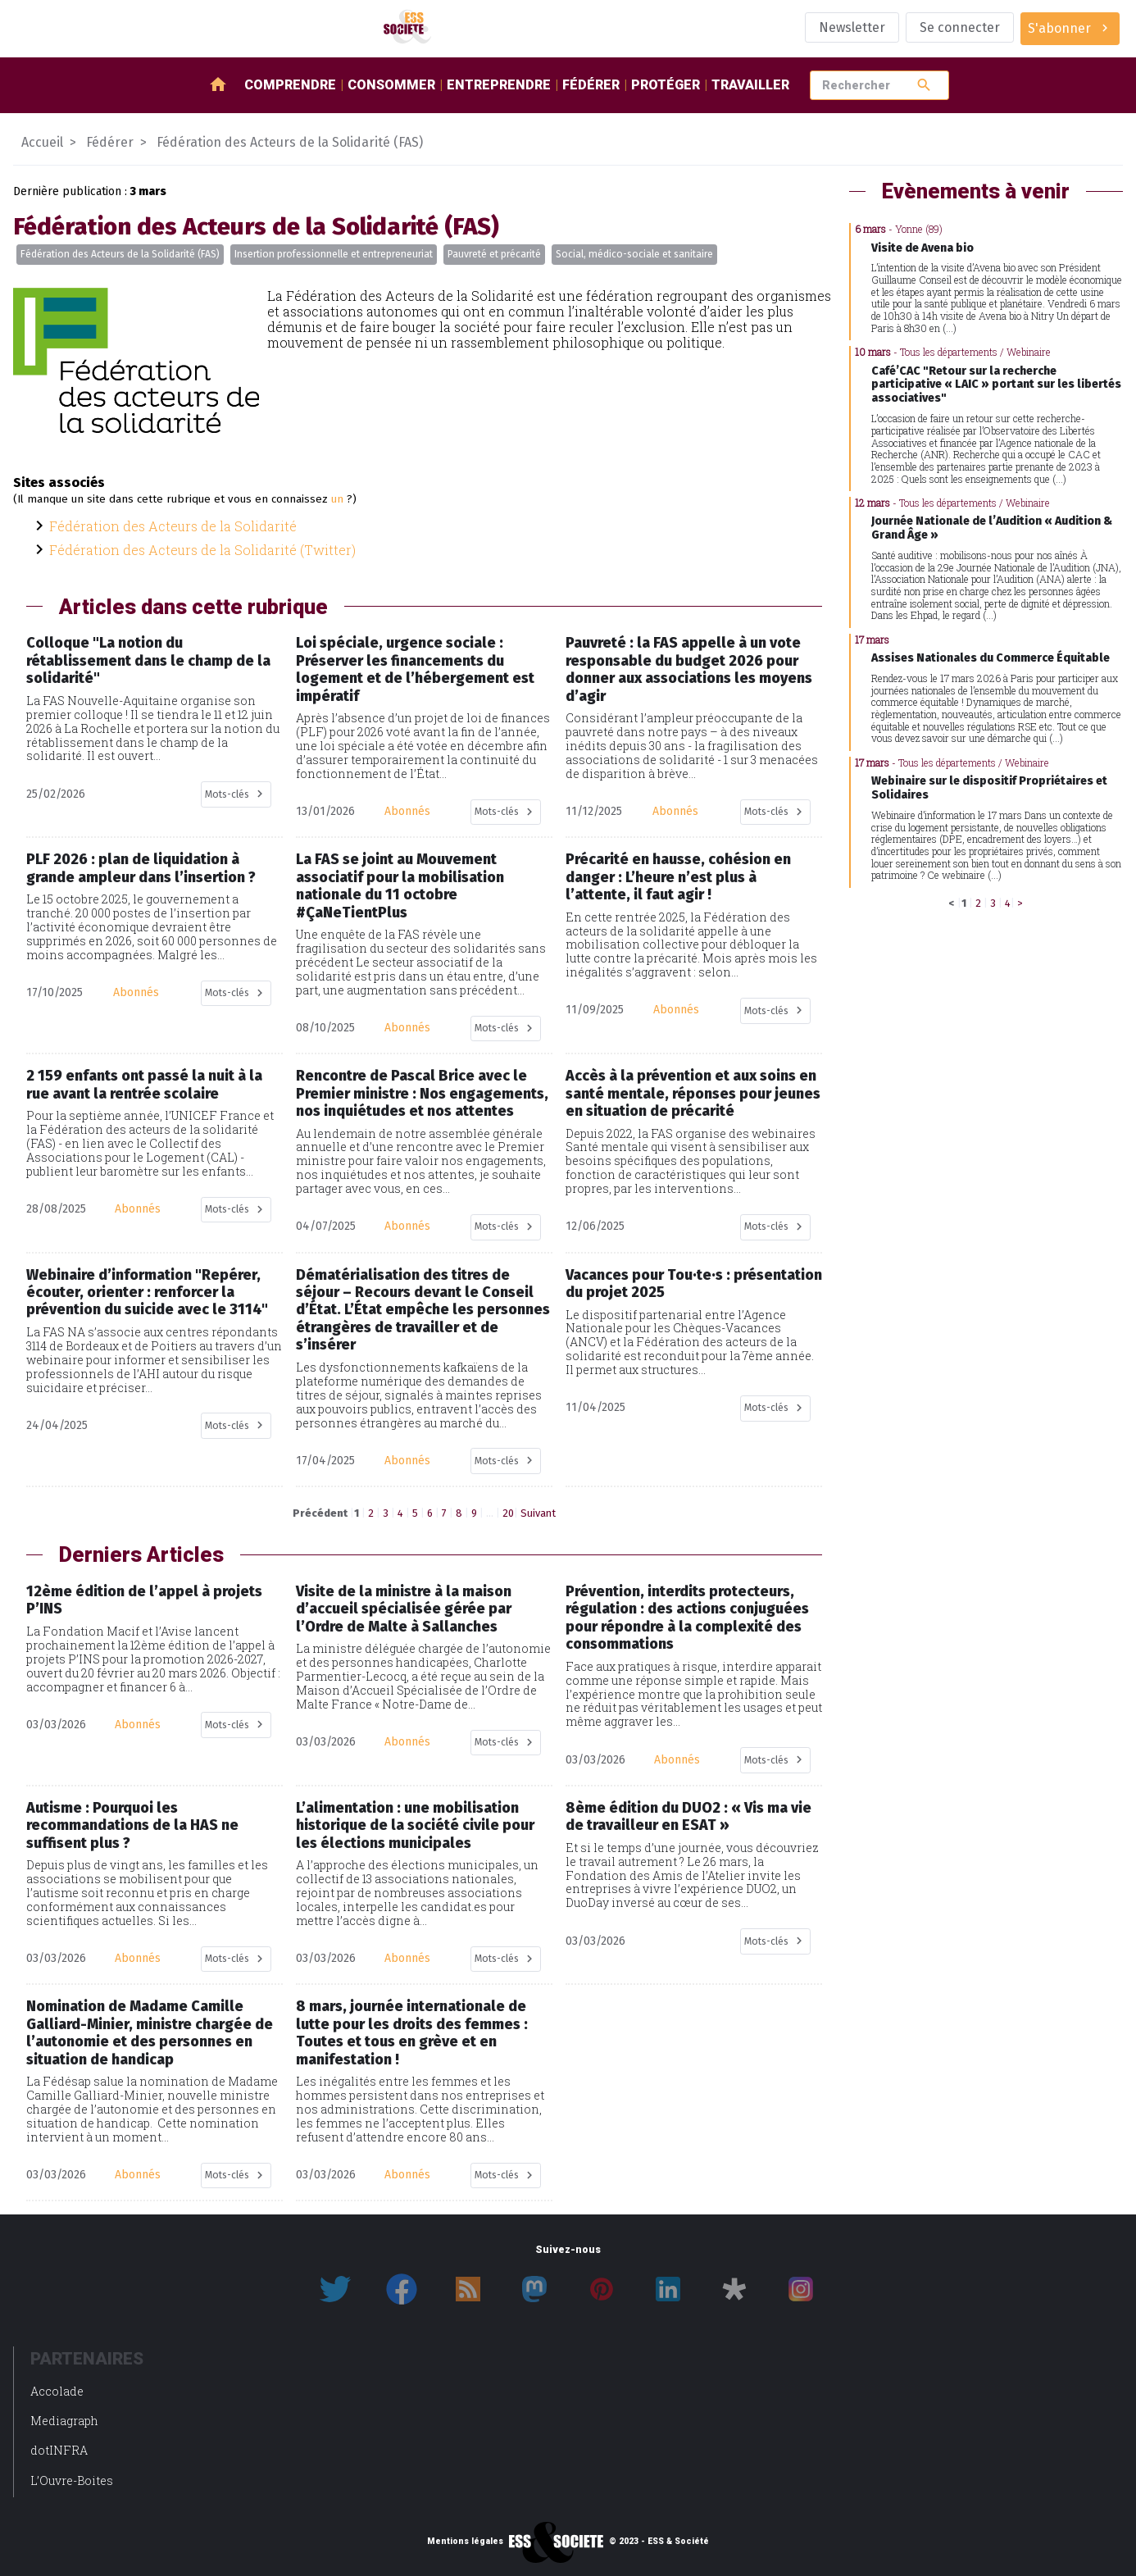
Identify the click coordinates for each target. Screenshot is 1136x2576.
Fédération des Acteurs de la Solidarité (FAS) (120, 254)
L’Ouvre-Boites (71, 2480)
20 (508, 1513)
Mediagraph (64, 2420)
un (337, 499)
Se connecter (960, 27)
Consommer (391, 85)
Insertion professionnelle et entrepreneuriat (333, 254)
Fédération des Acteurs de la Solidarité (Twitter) (202, 550)
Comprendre (290, 85)
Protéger (665, 85)
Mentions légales (465, 2541)
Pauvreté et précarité (494, 254)
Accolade (57, 2391)
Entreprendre (499, 85)
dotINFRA (59, 2450)
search (924, 84)
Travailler (750, 85)
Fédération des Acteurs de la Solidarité (173, 526)
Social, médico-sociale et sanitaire (634, 254)
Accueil (42, 142)
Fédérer (591, 85)
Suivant (538, 1513)
